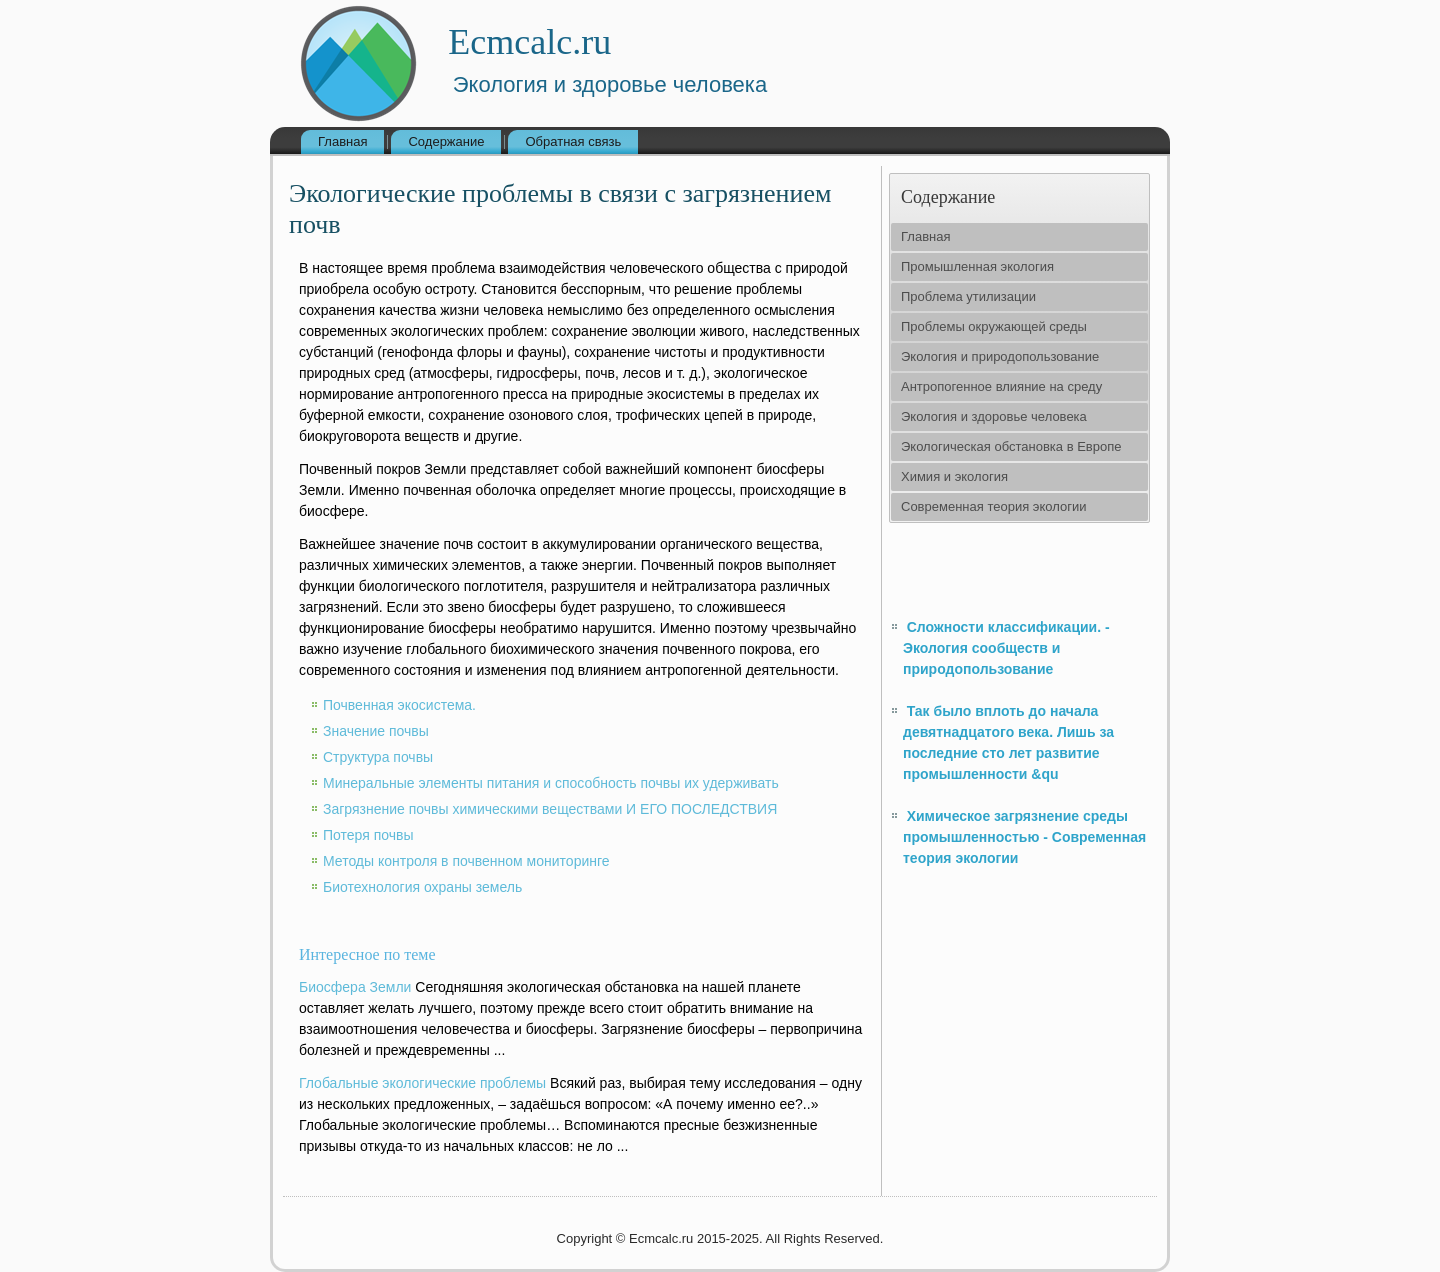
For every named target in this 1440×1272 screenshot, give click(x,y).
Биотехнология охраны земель (422, 887)
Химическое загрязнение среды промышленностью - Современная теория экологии (1024, 837)
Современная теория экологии (993, 506)
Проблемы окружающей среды (994, 326)
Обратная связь (573, 141)
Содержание (446, 141)
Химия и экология (954, 476)
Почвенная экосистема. (399, 705)
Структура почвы (378, 757)
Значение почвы (376, 731)
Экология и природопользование (1000, 356)
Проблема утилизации (968, 296)
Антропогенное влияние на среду (1001, 386)
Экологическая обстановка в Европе (1011, 446)
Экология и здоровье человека (994, 416)
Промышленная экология (977, 266)
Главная (342, 141)
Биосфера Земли (355, 987)
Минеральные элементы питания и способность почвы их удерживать (551, 783)
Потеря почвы (368, 835)
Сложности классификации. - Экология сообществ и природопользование (1006, 648)
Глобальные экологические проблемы (422, 1083)
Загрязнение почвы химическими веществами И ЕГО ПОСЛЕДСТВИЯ (550, 809)
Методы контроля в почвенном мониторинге (466, 861)
